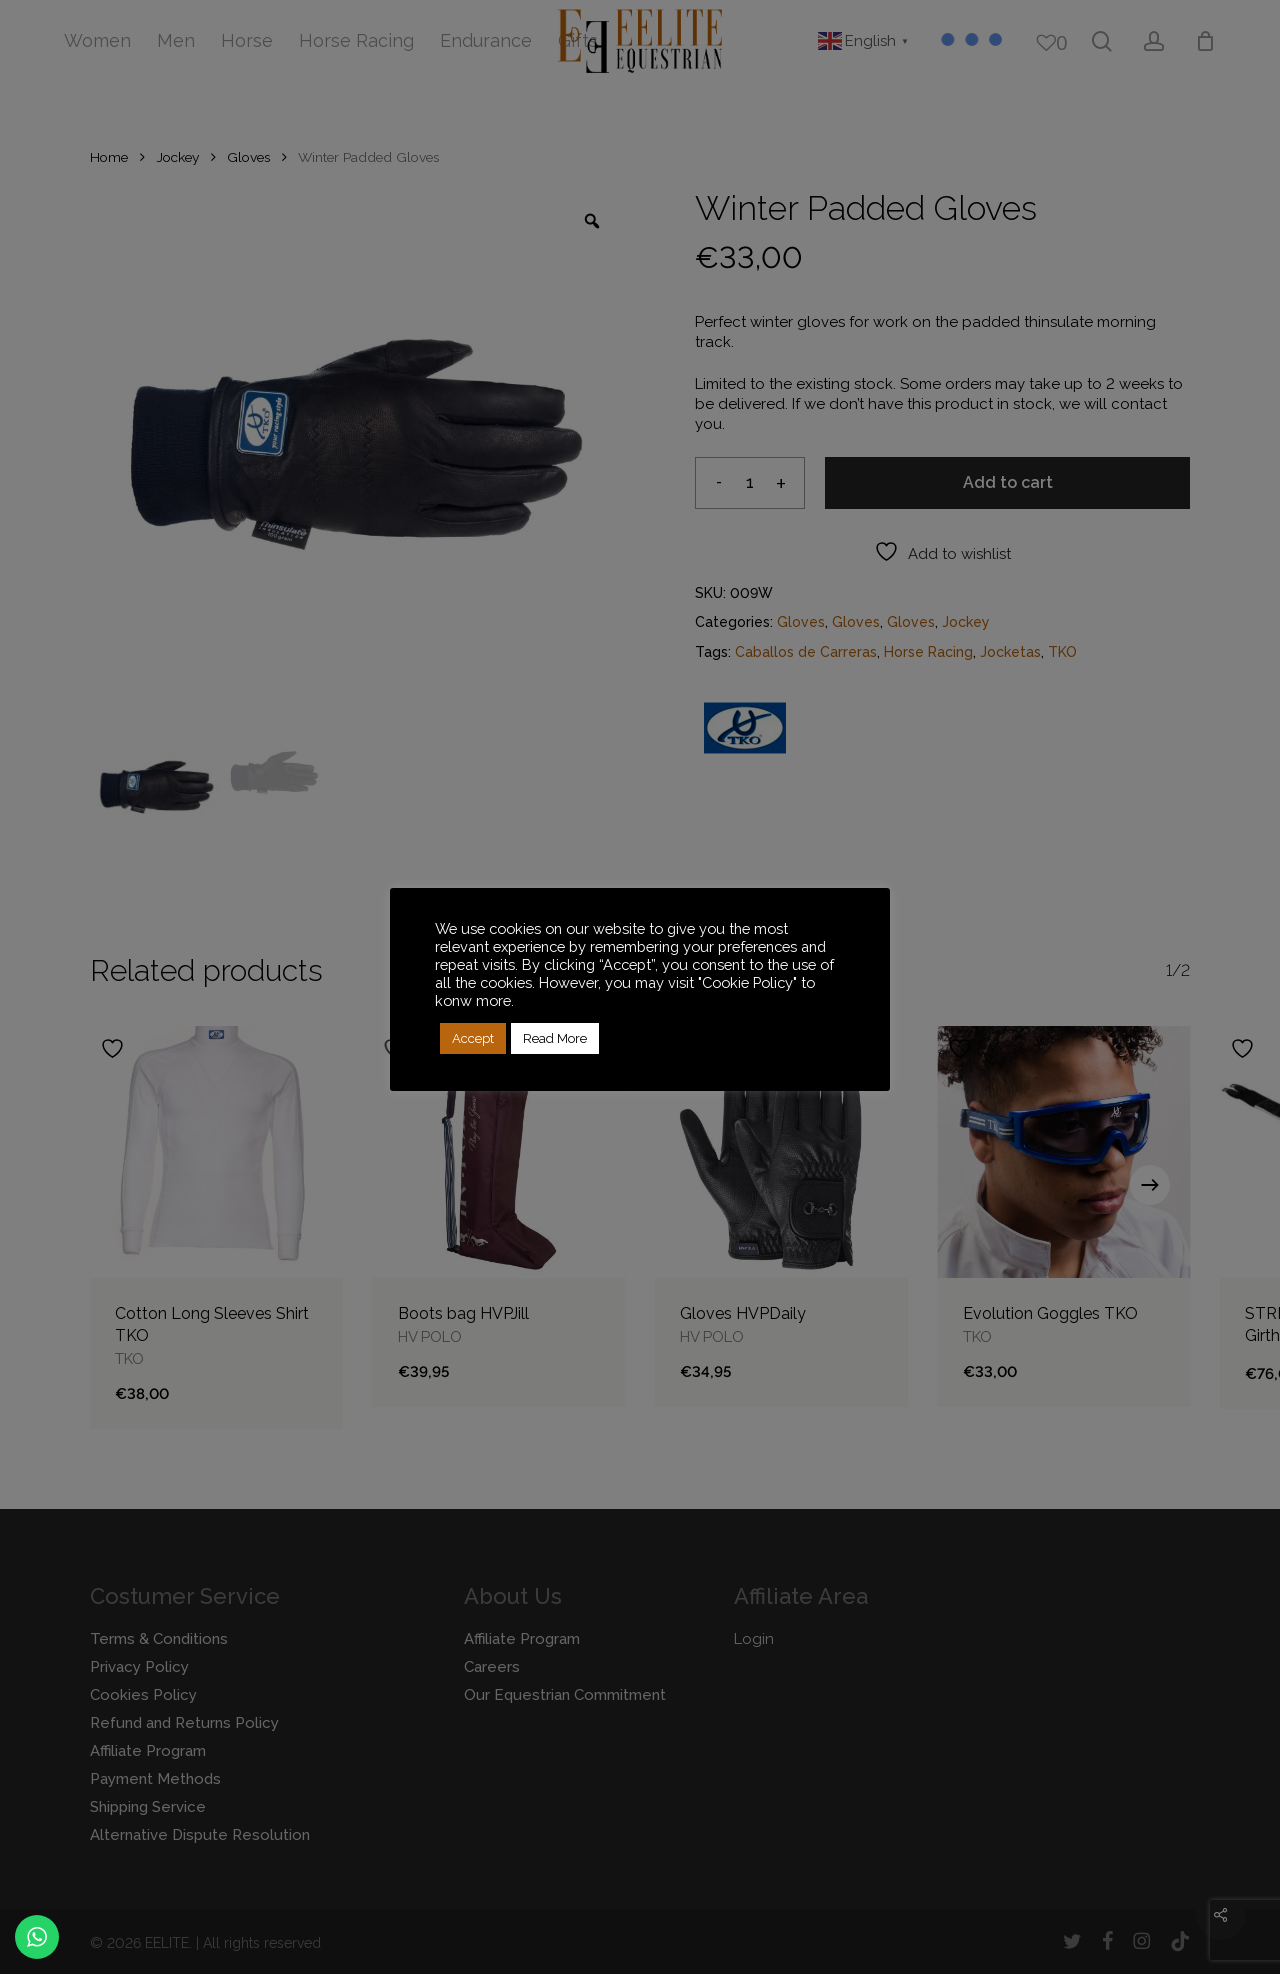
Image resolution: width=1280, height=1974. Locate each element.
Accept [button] (473, 1038)
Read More (555, 1038)
